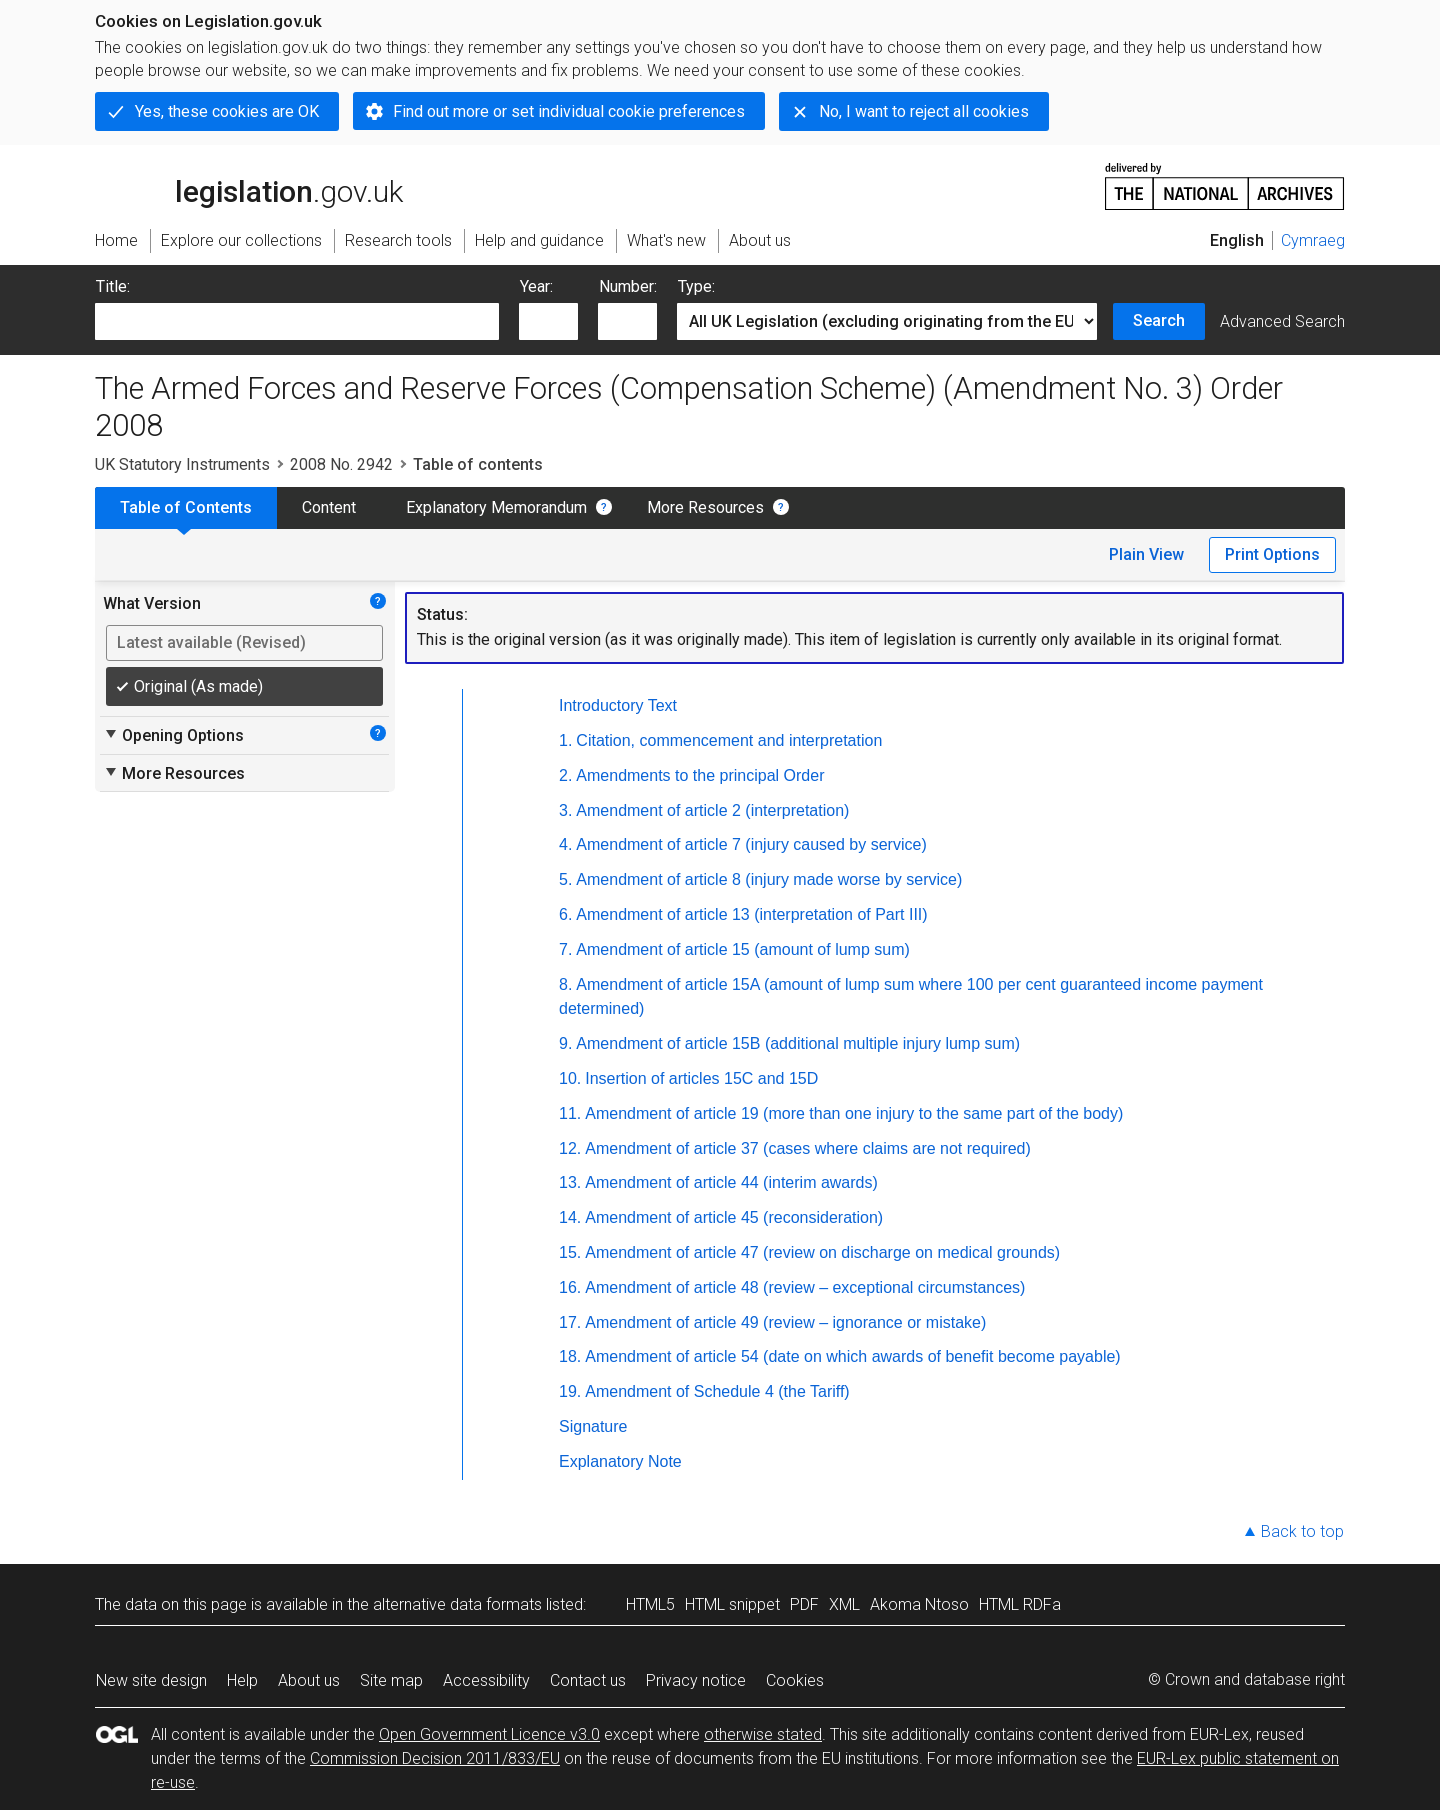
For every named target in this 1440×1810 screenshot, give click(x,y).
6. (565, 914)
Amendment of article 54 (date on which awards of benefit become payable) (852, 1356)
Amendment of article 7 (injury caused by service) (751, 844)
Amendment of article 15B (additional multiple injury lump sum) (798, 1043)
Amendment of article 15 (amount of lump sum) (742, 949)
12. (570, 1148)
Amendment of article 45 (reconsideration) (734, 1217)
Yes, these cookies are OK (227, 111)
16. (570, 1287)
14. (570, 1217)
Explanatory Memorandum (496, 507)
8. (565, 984)
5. (565, 879)
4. (565, 844)
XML (844, 1604)
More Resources (705, 507)
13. (570, 1182)
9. (565, 1043)
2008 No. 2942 (341, 464)
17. (570, 1322)
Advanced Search (1282, 321)
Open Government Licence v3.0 (489, 1734)
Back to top (1302, 1531)
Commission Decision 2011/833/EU (435, 1758)
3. (565, 810)
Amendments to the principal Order (700, 775)
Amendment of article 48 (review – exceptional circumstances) (805, 1287)
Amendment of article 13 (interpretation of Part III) (751, 914)
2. (565, 775)
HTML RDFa (1020, 1604)
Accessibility (486, 1680)
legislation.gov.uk (249, 185)
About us (309, 1680)
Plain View (1146, 554)
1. (565, 740)
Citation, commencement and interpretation (729, 740)
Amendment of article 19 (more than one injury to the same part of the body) (854, 1113)
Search (1159, 320)
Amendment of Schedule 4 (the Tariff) (717, 1391)
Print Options (1272, 554)
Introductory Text (618, 705)
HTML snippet (732, 1604)
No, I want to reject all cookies (924, 111)
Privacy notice (696, 1680)
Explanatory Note (620, 1461)
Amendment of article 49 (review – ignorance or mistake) (785, 1322)
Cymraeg (1313, 240)
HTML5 (650, 1604)
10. (570, 1078)
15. (570, 1252)
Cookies (795, 1680)
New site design (151, 1680)
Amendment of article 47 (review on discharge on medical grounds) (822, 1252)
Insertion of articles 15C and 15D (701, 1078)
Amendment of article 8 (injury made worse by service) (769, 879)
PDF (804, 1604)
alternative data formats (457, 1604)
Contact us (588, 1680)
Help (242, 1680)
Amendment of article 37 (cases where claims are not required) (808, 1148)
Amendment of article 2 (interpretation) (712, 810)
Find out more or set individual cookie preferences (569, 111)
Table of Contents (186, 507)
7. (565, 949)
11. (570, 1113)
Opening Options (173, 735)
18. (570, 1356)
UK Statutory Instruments (182, 464)
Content (329, 507)
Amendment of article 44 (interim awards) (731, 1182)
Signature (593, 1426)
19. (570, 1391)
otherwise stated (763, 1734)
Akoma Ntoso (919, 1604)
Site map (391, 1680)
